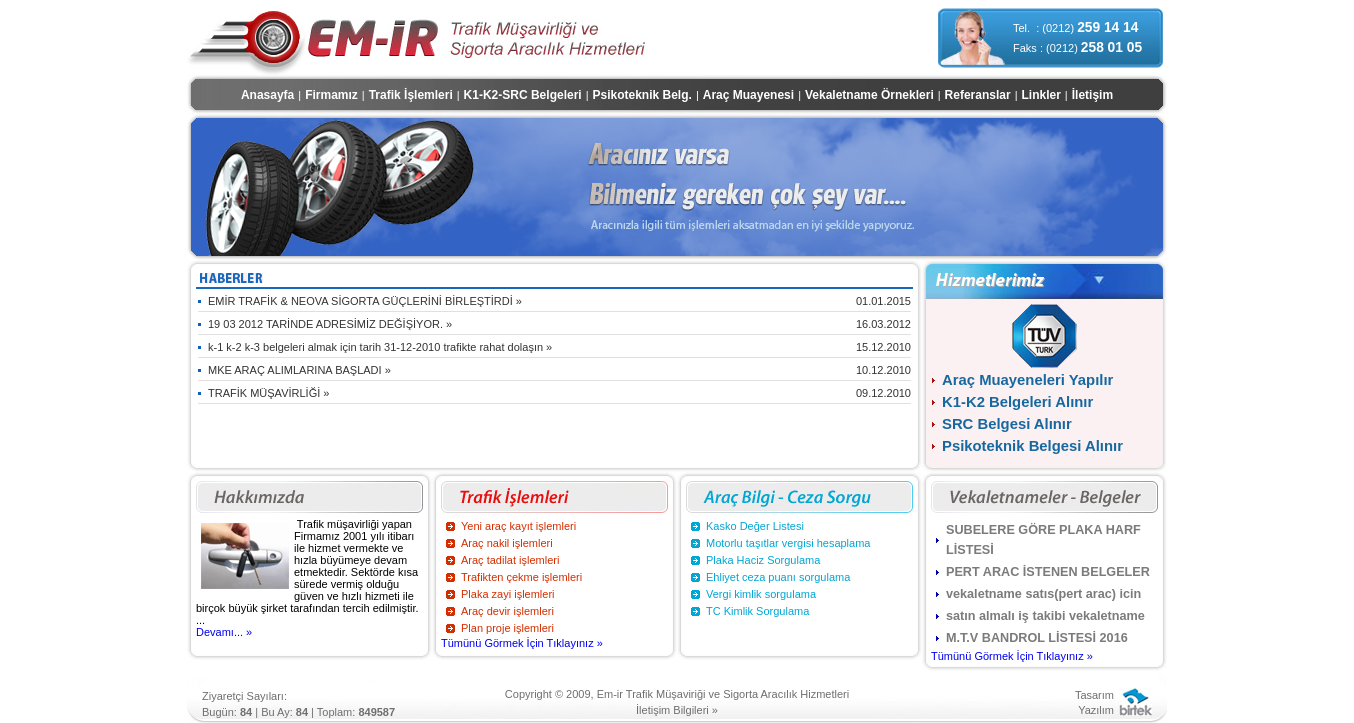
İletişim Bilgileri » (677, 710)
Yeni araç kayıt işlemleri (518, 526)
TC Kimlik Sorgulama (757, 611)
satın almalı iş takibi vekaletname (1045, 616)
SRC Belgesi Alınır (1007, 424)
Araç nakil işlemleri (507, 543)
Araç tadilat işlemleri (510, 560)
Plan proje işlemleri (507, 628)
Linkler (1041, 95)
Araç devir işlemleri (507, 611)
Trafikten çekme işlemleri (521, 577)
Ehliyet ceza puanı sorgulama (778, 577)
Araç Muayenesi (748, 95)
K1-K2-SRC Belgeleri (523, 95)
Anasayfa (267, 95)
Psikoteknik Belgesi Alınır (1032, 446)
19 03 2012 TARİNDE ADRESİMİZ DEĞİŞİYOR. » (559, 324)
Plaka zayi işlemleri (508, 594)
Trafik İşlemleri (411, 95)
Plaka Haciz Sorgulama (763, 560)
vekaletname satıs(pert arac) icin (1043, 594)
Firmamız (331, 95)
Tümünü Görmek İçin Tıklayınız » (522, 643)
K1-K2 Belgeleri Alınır (1017, 402)
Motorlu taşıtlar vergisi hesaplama (788, 543)
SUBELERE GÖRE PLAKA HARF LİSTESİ (1043, 540)
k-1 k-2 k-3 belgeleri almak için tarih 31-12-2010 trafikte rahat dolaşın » (559, 347)
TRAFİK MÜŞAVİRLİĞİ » (559, 393)
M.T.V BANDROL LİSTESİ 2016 (1037, 638)
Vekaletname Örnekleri (869, 95)
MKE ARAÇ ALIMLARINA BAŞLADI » (559, 370)
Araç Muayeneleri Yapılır (1027, 380)
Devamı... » (224, 632)
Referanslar (978, 95)
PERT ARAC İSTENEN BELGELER (1048, 572)
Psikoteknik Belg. (642, 95)
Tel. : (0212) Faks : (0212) (1077, 37)
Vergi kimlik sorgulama (761, 594)
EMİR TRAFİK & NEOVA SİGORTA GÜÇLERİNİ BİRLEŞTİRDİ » (559, 301)
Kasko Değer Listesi (755, 526)
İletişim (1092, 95)
